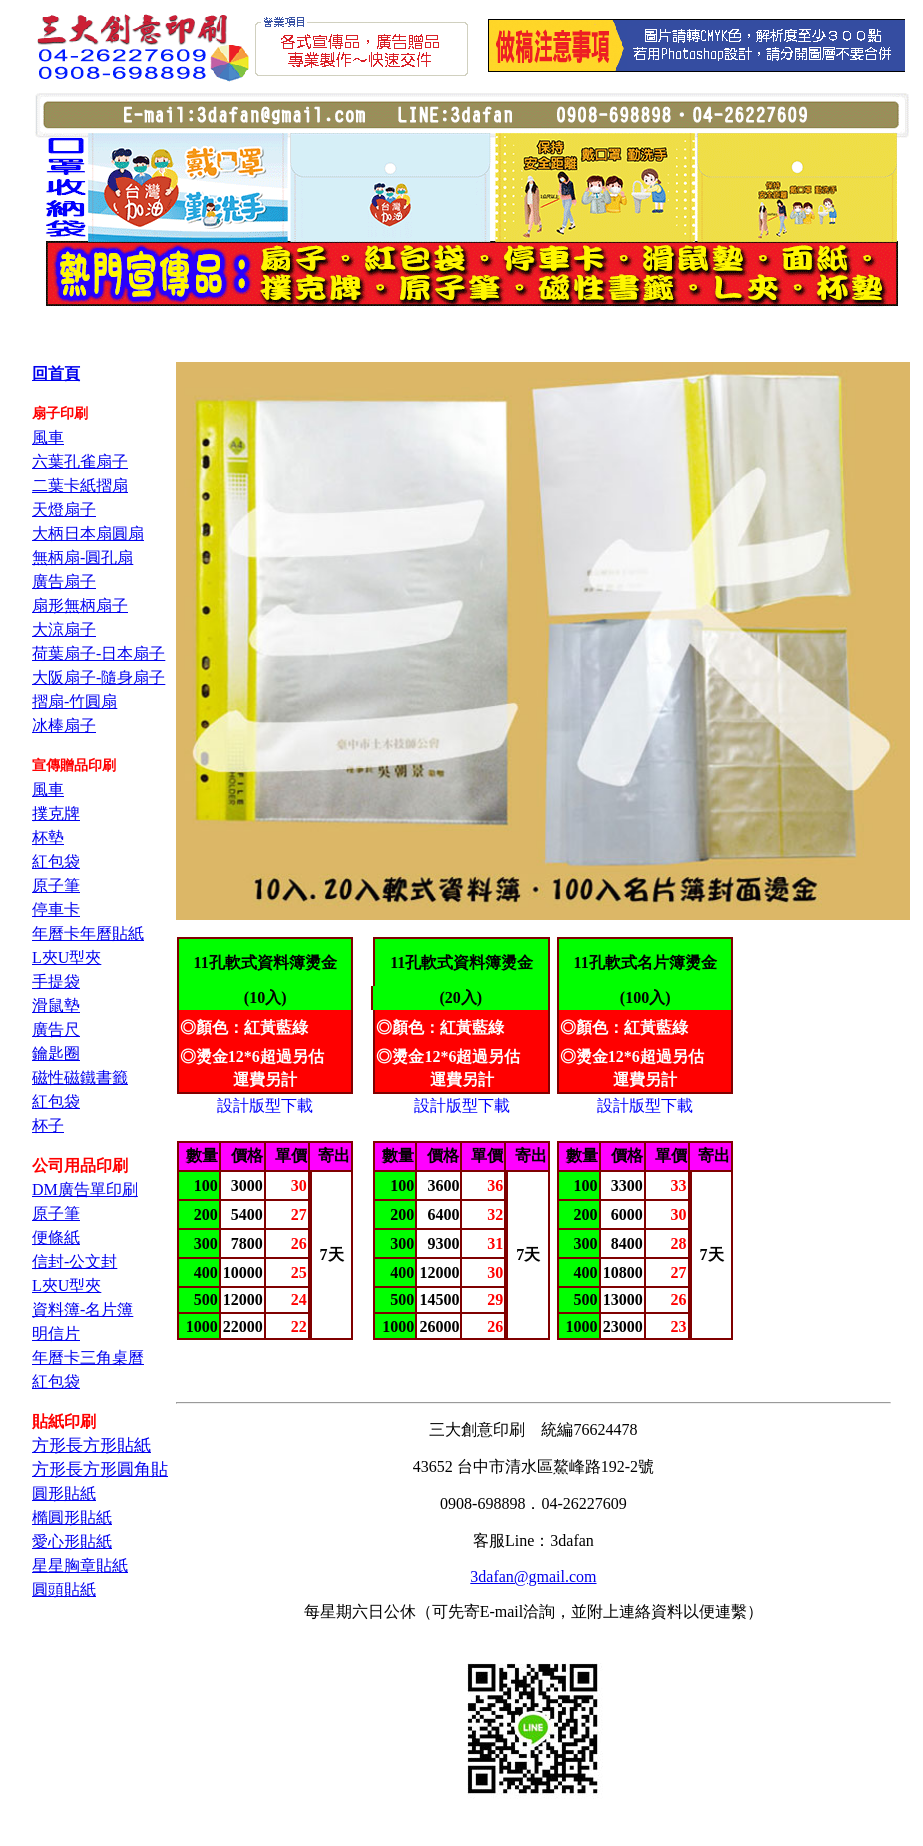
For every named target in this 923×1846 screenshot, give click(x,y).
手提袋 (56, 981)
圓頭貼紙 (64, 1589)
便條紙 (56, 1237)
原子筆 (56, 885)
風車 (48, 437)
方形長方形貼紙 (91, 1445)
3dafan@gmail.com (533, 1576)
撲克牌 (56, 813)
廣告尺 (56, 1029)
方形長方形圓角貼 (100, 1469)
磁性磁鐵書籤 (80, 1077)
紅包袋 (56, 861)
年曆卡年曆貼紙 (88, 933)
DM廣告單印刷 (85, 1189)
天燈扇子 (64, 509)
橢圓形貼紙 (72, 1517)
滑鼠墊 (56, 1005)
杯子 (48, 1125)
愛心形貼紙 (72, 1541)
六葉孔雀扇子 (80, 461)
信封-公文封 (74, 1261)
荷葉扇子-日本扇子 (98, 653)
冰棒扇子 (64, 725)
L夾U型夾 (66, 957)
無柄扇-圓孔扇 (82, 557)
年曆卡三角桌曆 (88, 1357)
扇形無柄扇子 (80, 605)
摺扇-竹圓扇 (74, 701)
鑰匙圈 (56, 1053)
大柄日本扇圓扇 (88, 533)
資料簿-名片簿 (82, 1309)
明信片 (56, 1333)
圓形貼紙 (64, 1493)
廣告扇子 (64, 581)
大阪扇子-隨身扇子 (98, 677)
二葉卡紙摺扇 (80, 485)
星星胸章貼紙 (80, 1565)
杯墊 (48, 837)
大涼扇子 (64, 629)
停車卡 (56, 909)
